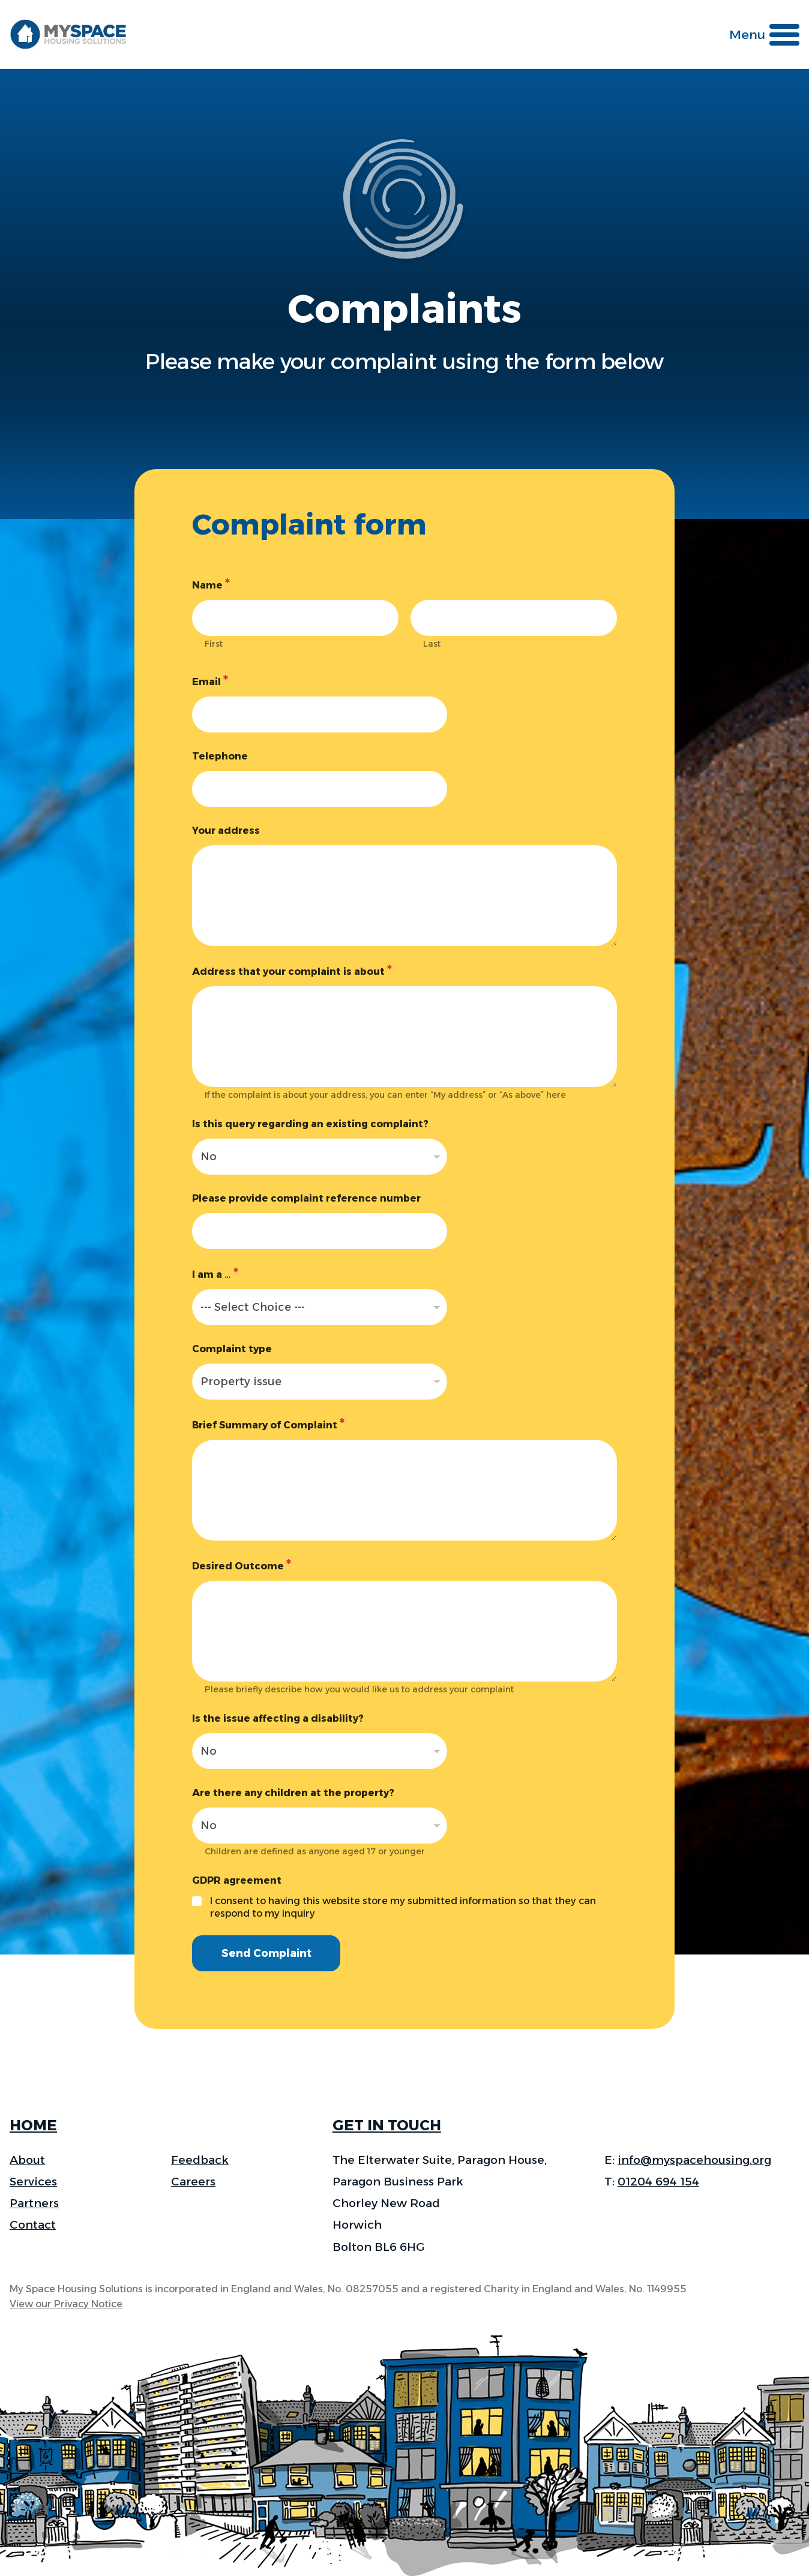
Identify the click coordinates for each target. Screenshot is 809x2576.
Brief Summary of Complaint (268, 1424)
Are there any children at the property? (293, 1793)
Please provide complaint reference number (306, 1198)
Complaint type (232, 1349)
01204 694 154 (658, 2181)
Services (33, 2181)
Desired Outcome (241, 1565)
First (214, 644)
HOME (33, 2125)
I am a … (215, 1273)
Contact (33, 2225)
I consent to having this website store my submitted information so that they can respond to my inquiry (403, 1907)
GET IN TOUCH (386, 2125)
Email (210, 680)
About (27, 2160)
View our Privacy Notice (66, 2304)
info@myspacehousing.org (694, 2160)
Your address (226, 830)
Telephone (220, 756)
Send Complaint (268, 1953)
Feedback (200, 2160)
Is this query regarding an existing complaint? (310, 1124)
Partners (34, 2203)
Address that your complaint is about (292, 970)
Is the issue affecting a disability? (278, 1718)
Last (432, 644)
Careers (193, 2181)
